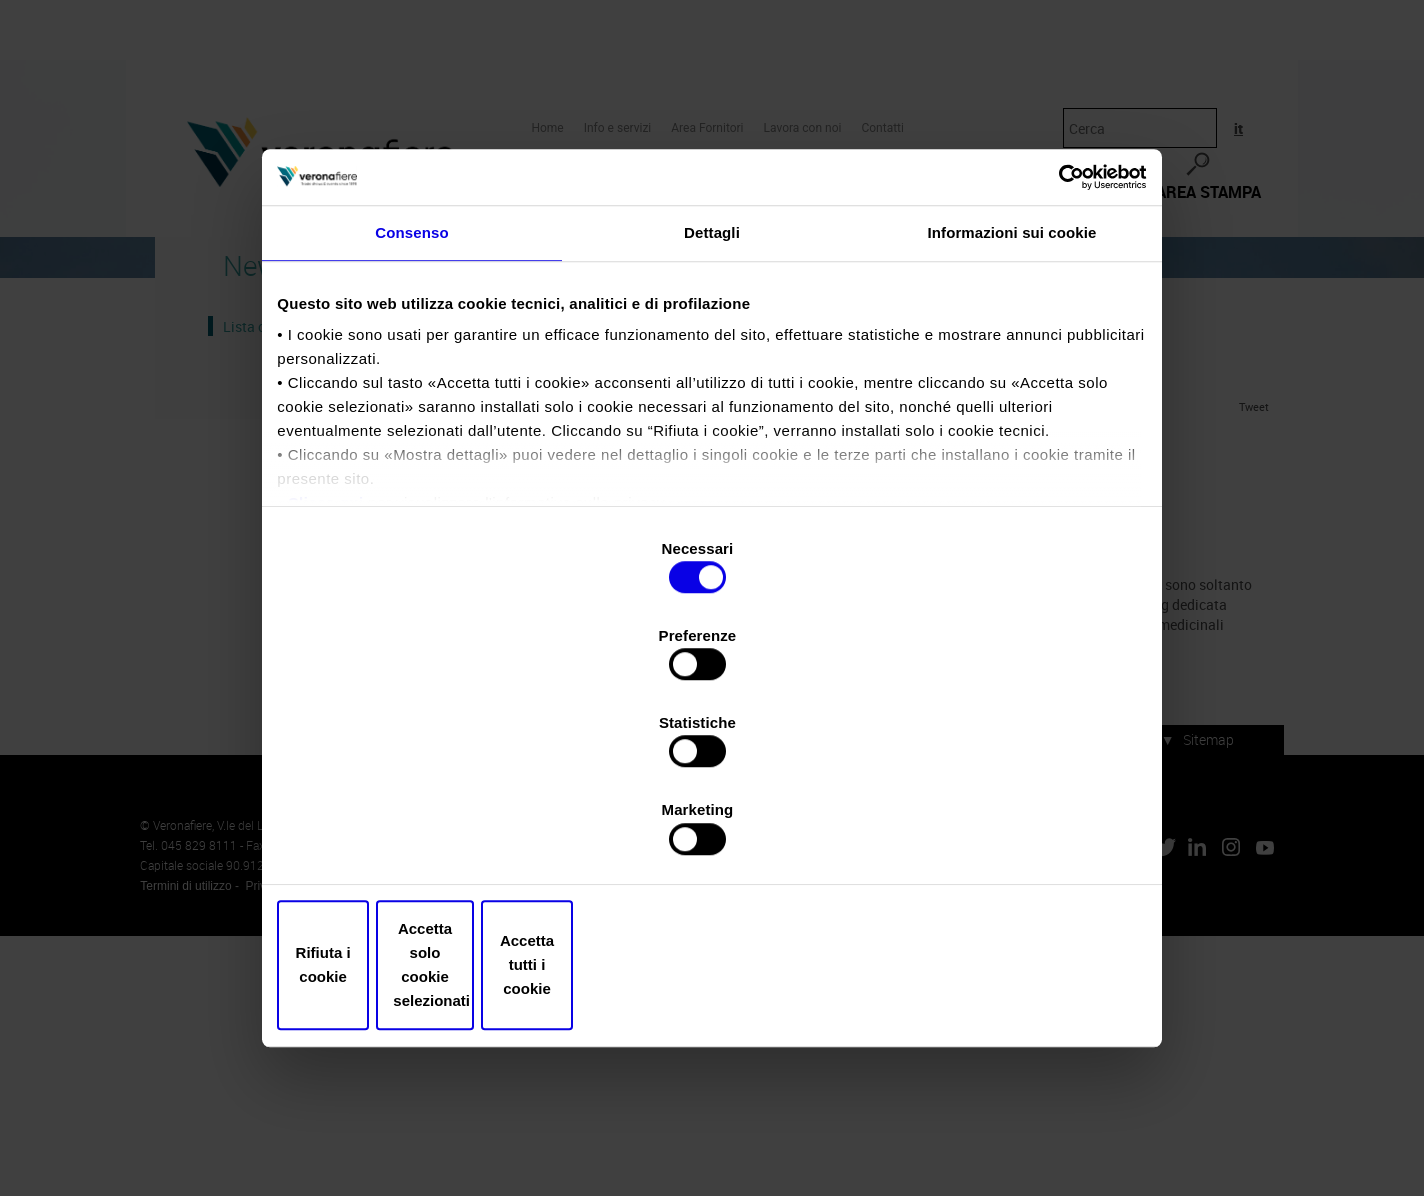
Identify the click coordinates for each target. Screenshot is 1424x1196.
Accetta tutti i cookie (999, 834)
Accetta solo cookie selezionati (712, 834)
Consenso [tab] (411, 413)
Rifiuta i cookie (424, 834)
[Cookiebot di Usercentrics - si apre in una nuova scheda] (1052, 347)
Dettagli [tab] (712, 413)
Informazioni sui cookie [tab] (1012, 413)
